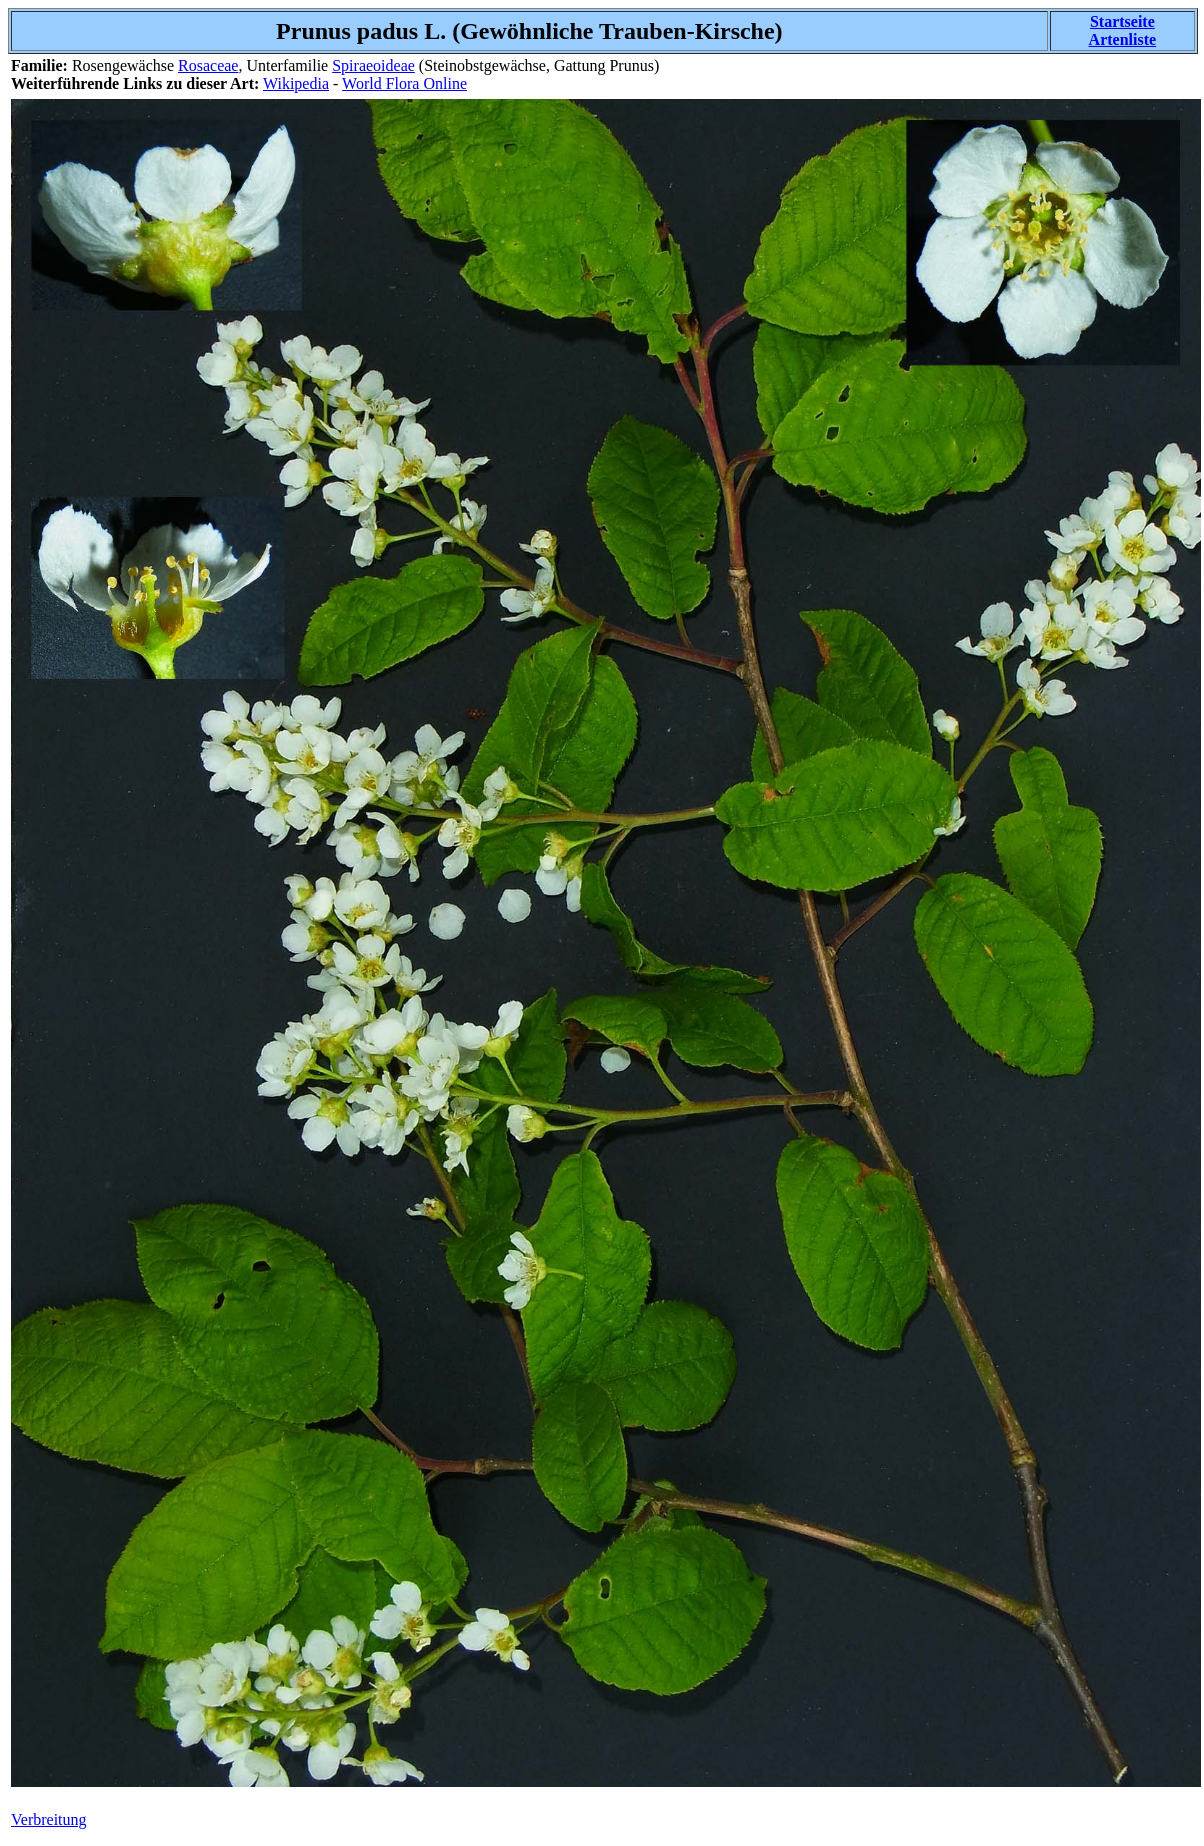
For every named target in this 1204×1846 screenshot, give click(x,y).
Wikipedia (296, 83)
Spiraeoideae (373, 65)
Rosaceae (208, 65)
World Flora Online (404, 83)
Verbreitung (49, 1819)
